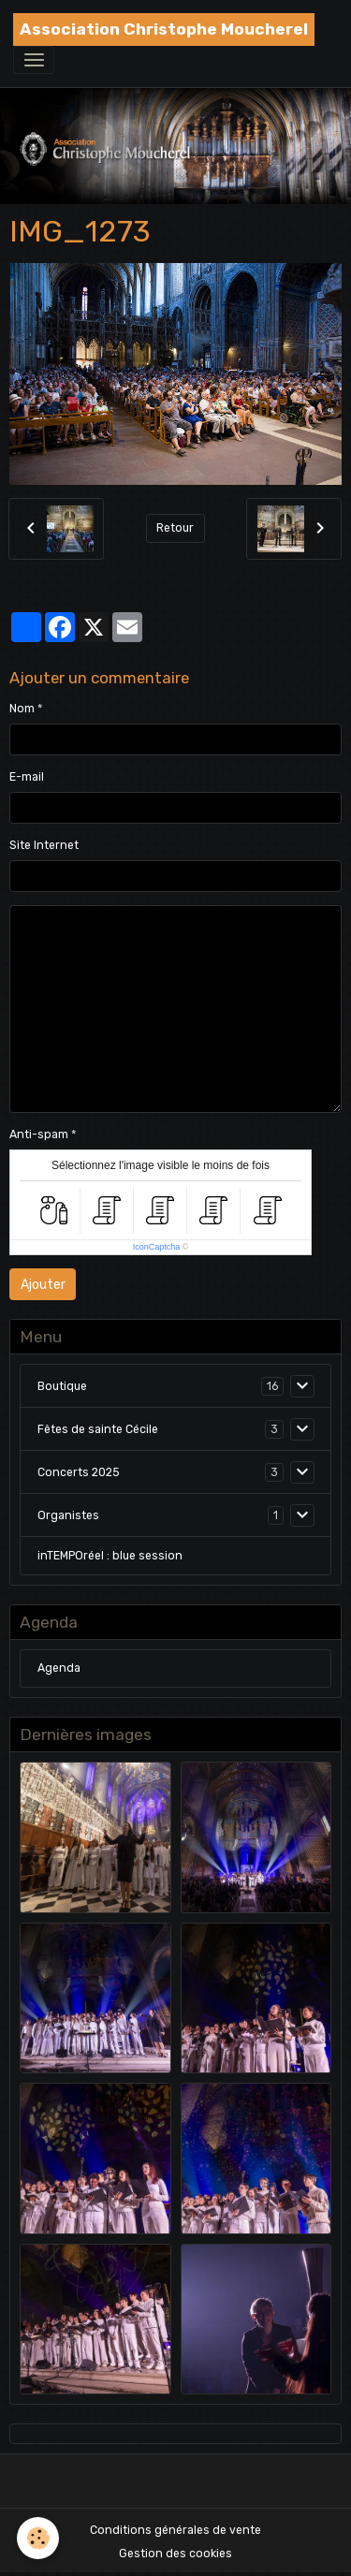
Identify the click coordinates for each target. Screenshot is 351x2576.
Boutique (62, 1386)
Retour (175, 527)
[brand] (163, 29)
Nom (22, 708)
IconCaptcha (157, 1246)
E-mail (26, 776)
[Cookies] (38, 2538)
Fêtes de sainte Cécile (97, 1429)
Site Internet (44, 845)
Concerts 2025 (78, 1472)
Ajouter (43, 1285)
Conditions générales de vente (175, 2530)
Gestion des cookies (175, 2553)
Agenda (58, 1668)
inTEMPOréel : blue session (110, 1555)
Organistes (68, 1515)
